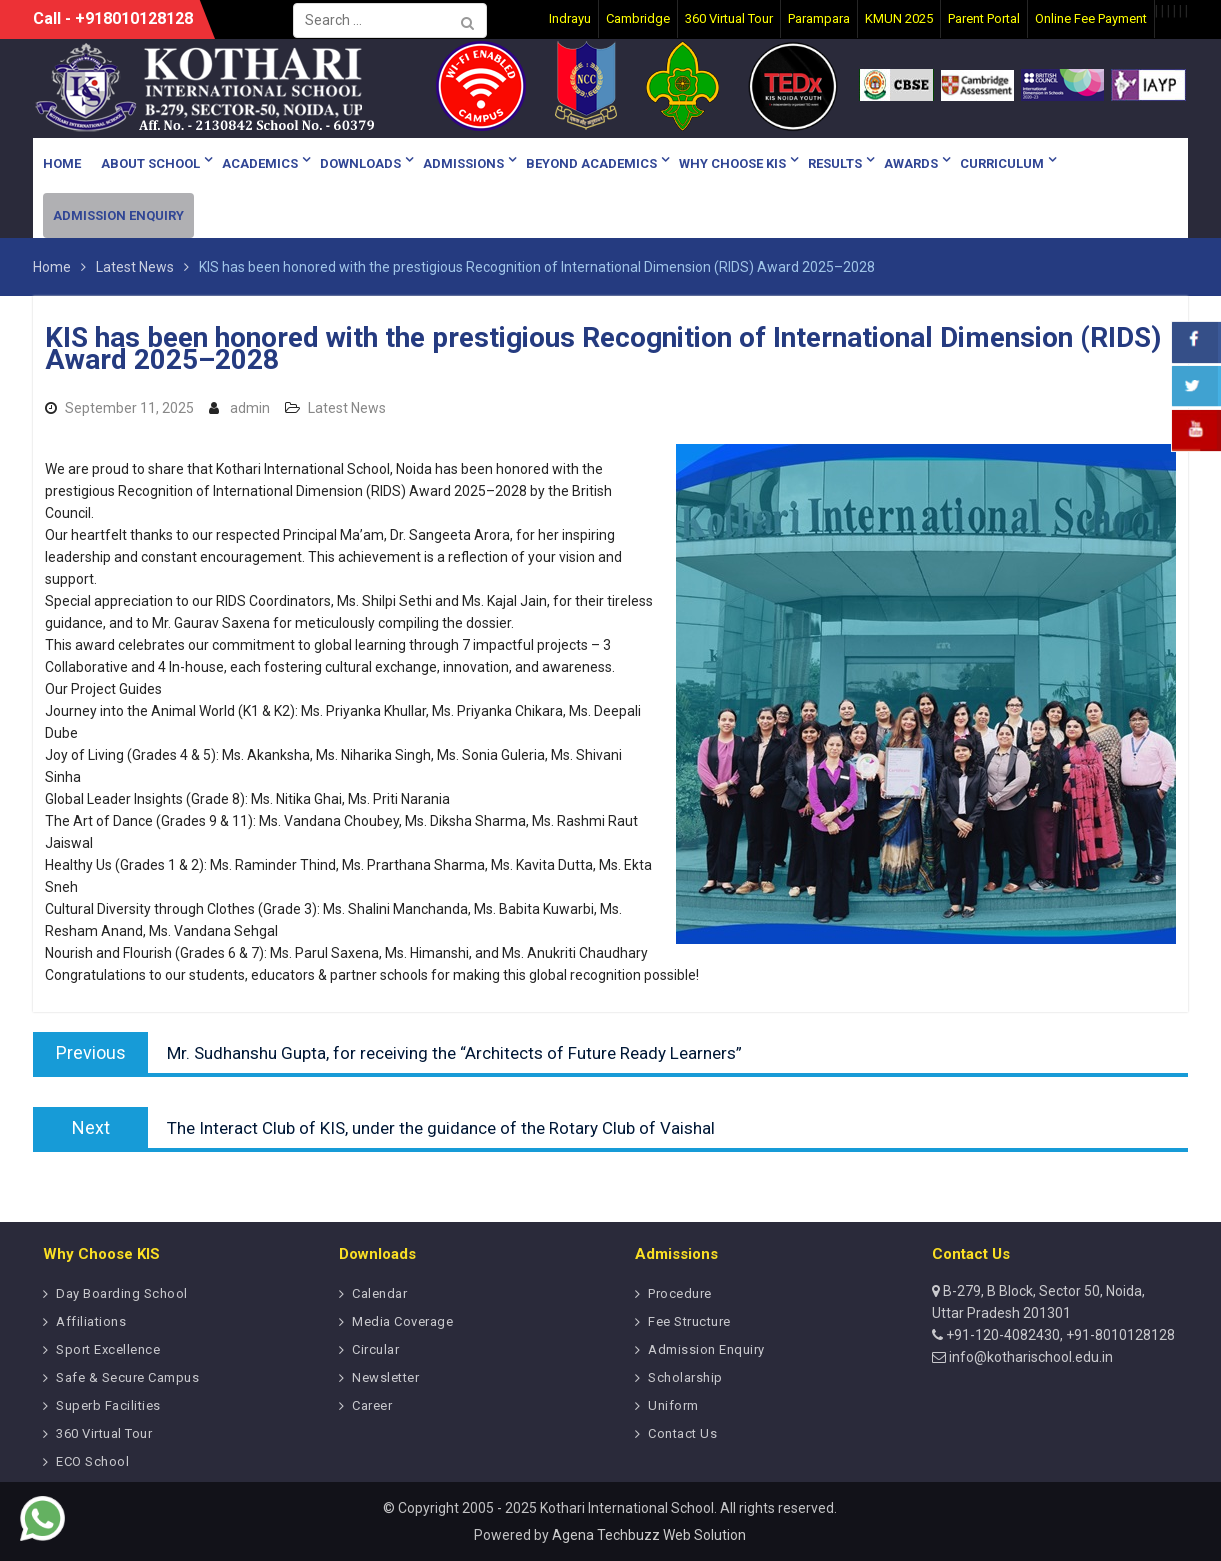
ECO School (92, 1461)
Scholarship (685, 1377)
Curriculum (1002, 163)
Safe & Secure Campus (127, 1377)
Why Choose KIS (732, 163)
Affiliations (91, 1321)
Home (62, 163)
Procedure (680, 1293)
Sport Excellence (108, 1349)
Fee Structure (689, 1321)
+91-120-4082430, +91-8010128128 (1059, 1335)
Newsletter (385, 1377)
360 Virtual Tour (104, 1433)
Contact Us (682, 1433)
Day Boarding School (122, 1293)
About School (150, 163)
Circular (375, 1349)
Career (372, 1405)
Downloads (360, 163)
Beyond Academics (591, 163)
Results (835, 163)
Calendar (379, 1293)
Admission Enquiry (118, 215)
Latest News (347, 408)
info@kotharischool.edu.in (1029, 1357)
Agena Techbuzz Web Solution (649, 1535)
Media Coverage (402, 1321)
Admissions (463, 163)
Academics (260, 163)
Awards (911, 163)
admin (250, 408)
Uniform (673, 1405)
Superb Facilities (108, 1405)
